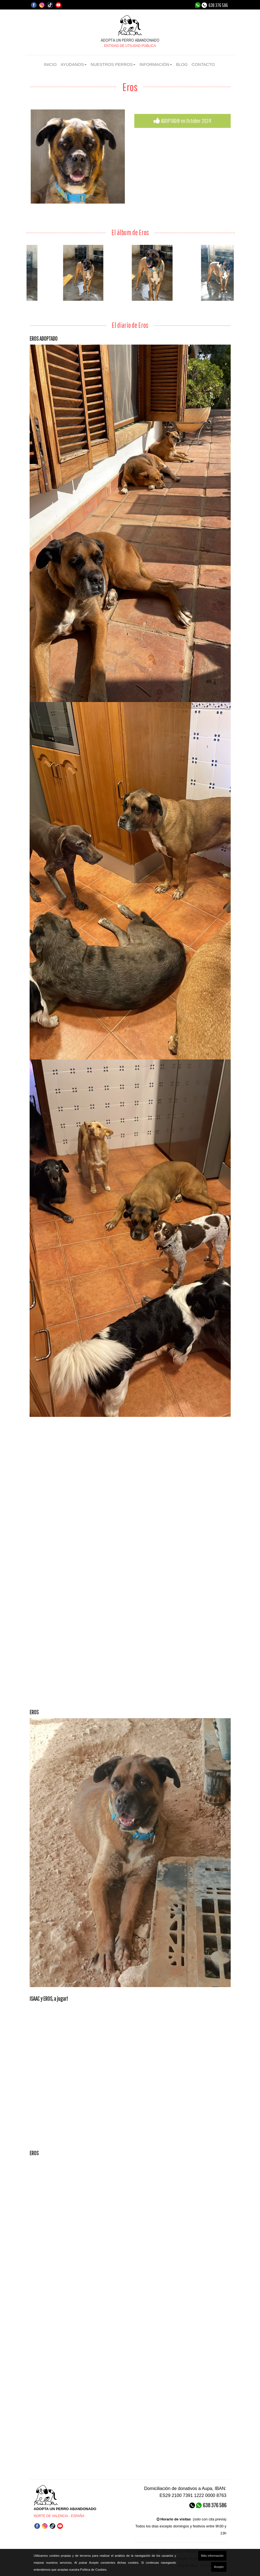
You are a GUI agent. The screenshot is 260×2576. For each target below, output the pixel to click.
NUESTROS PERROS (112, 64)
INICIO (50, 64)
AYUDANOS (74, 64)
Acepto (218, 2566)
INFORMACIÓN (155, 64)
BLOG (182, 64)
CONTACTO (203, 64)
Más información (212, 2555)
